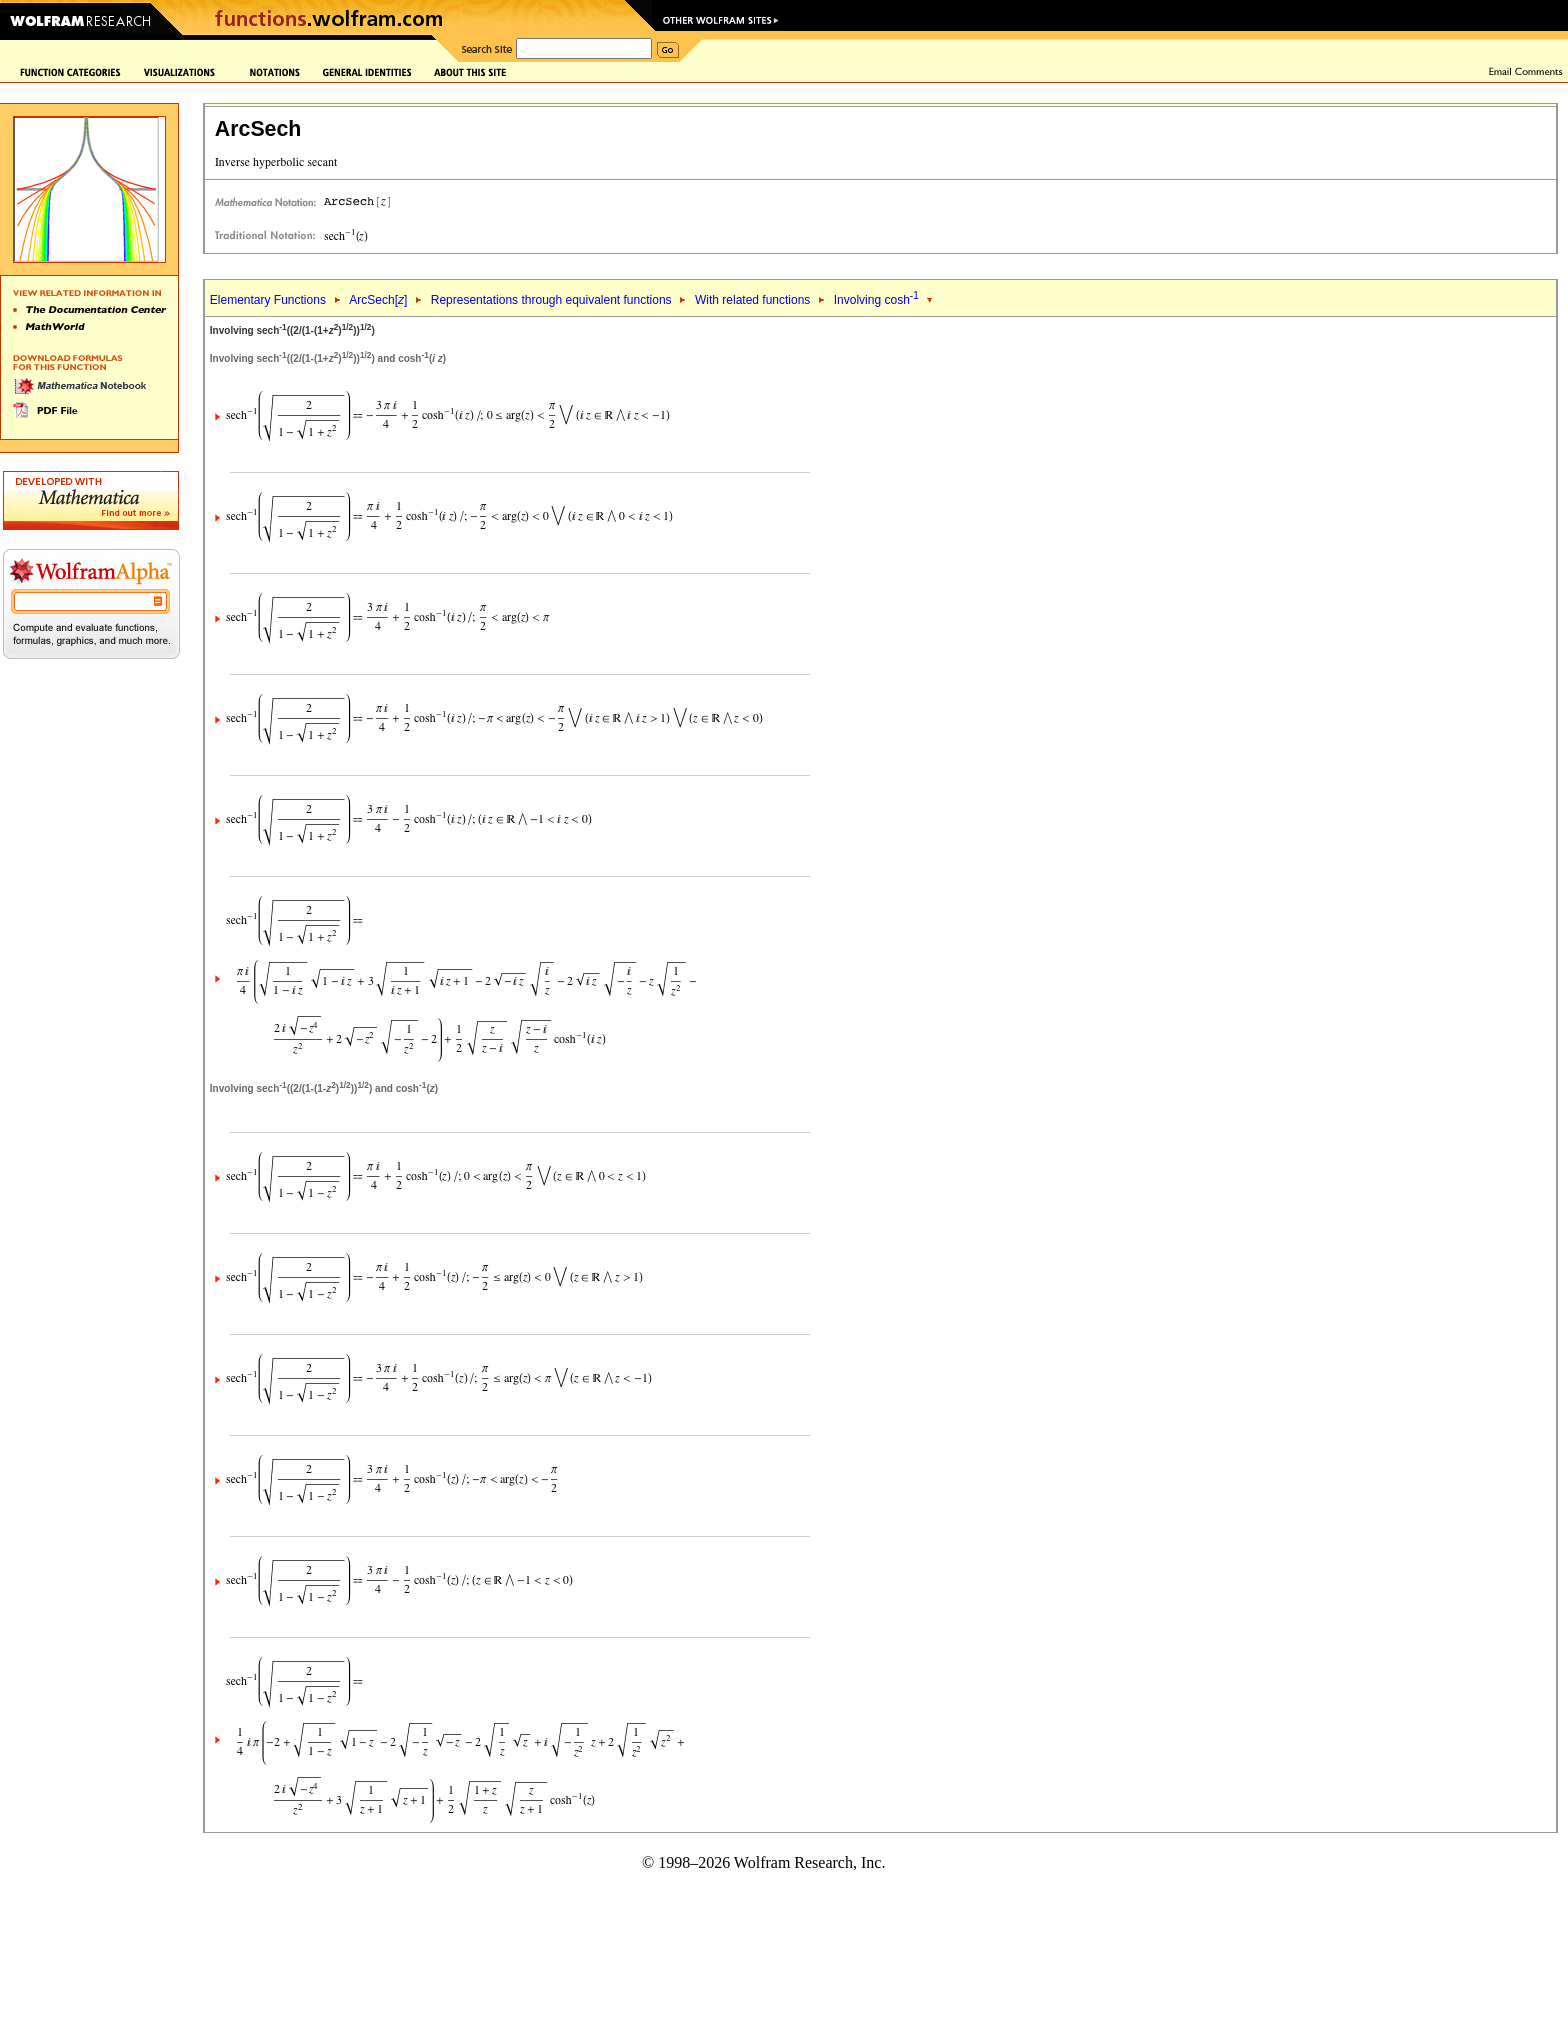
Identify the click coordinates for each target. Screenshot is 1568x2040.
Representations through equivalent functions (551, 300)
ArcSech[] (378, 300)
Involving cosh (876, 300)
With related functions (752, 300)
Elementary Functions (268, 300)
